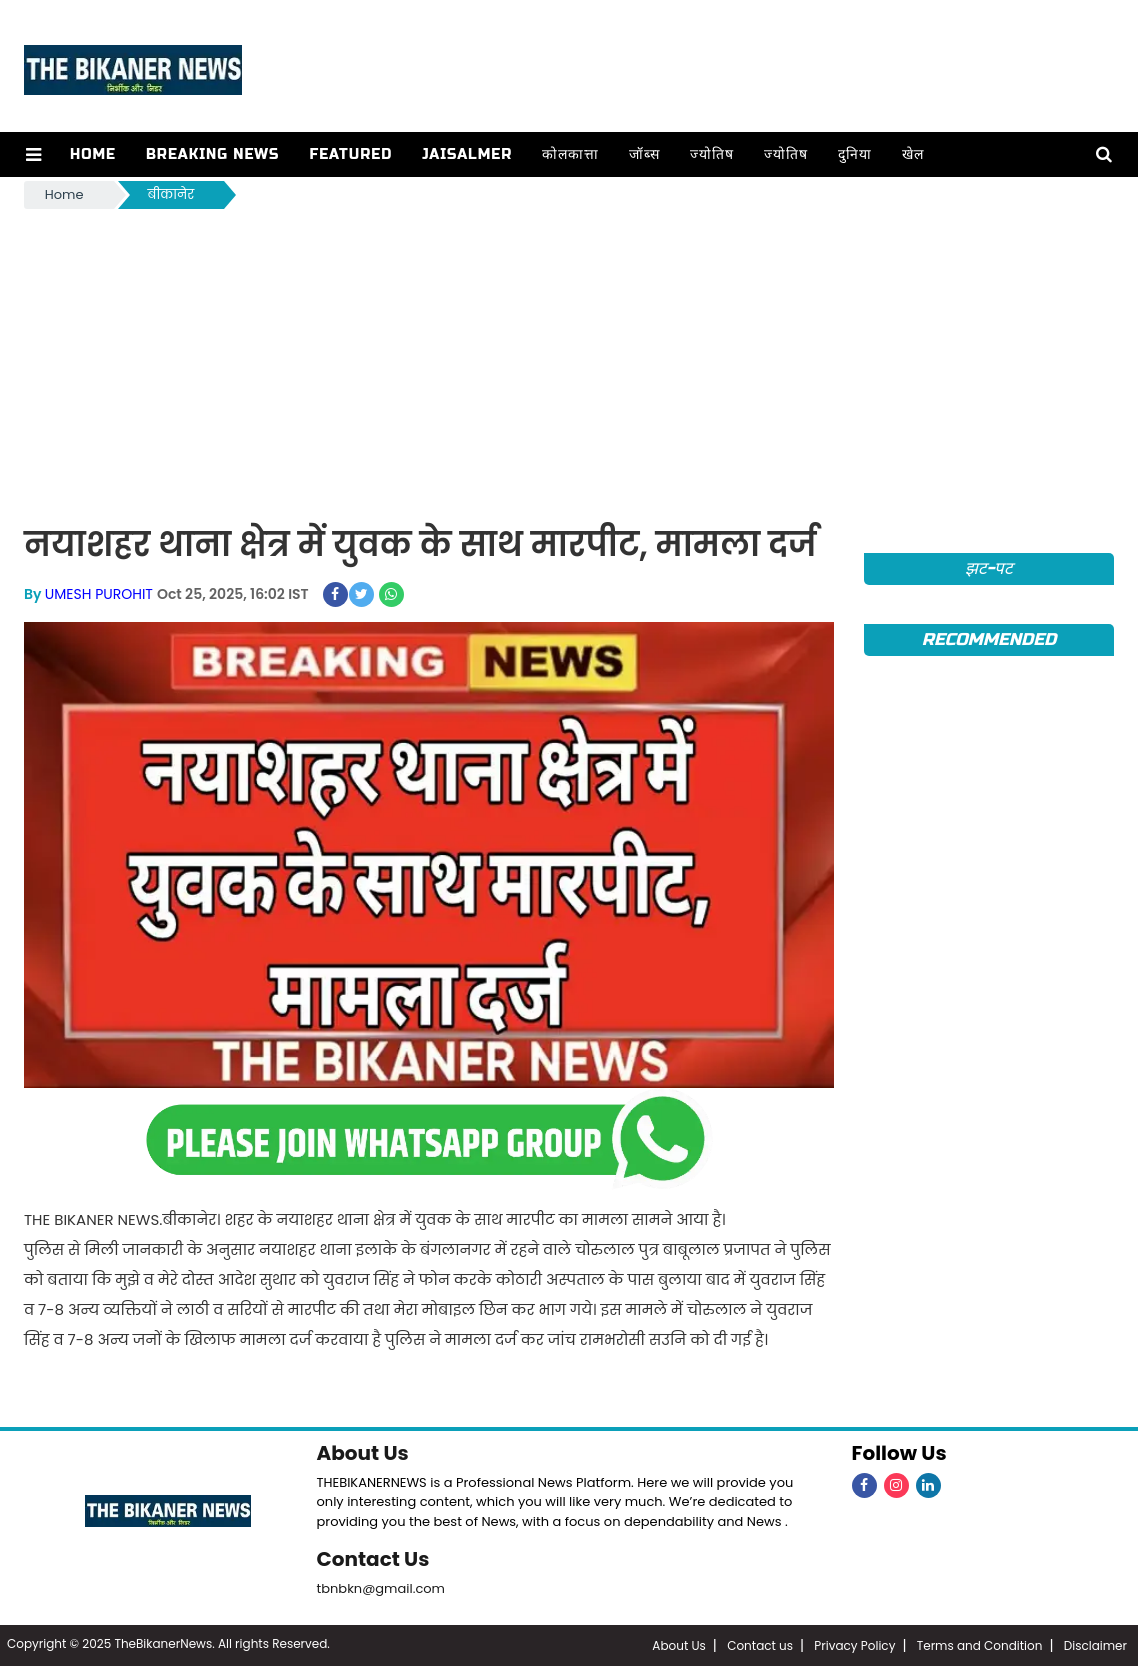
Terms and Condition (980, 1645)
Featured (350, 154)
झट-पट (989, 568)
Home (93, 154)
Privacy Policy (854, 1645)
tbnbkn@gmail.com (381, 1588)
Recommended (989, 639)
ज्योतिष (712, 154)
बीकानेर (171, 194)
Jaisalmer (467, 154)
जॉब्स (644, 154)
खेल (913, 154)
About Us (363, 1453)
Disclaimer (1095, 1645)
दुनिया (855, 154)
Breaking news (213, 154)
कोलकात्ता (570, 154)
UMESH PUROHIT (99, 594)
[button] (33, 154)
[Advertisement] (569, 363)
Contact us (760, 1645)
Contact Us (373, 1559)
